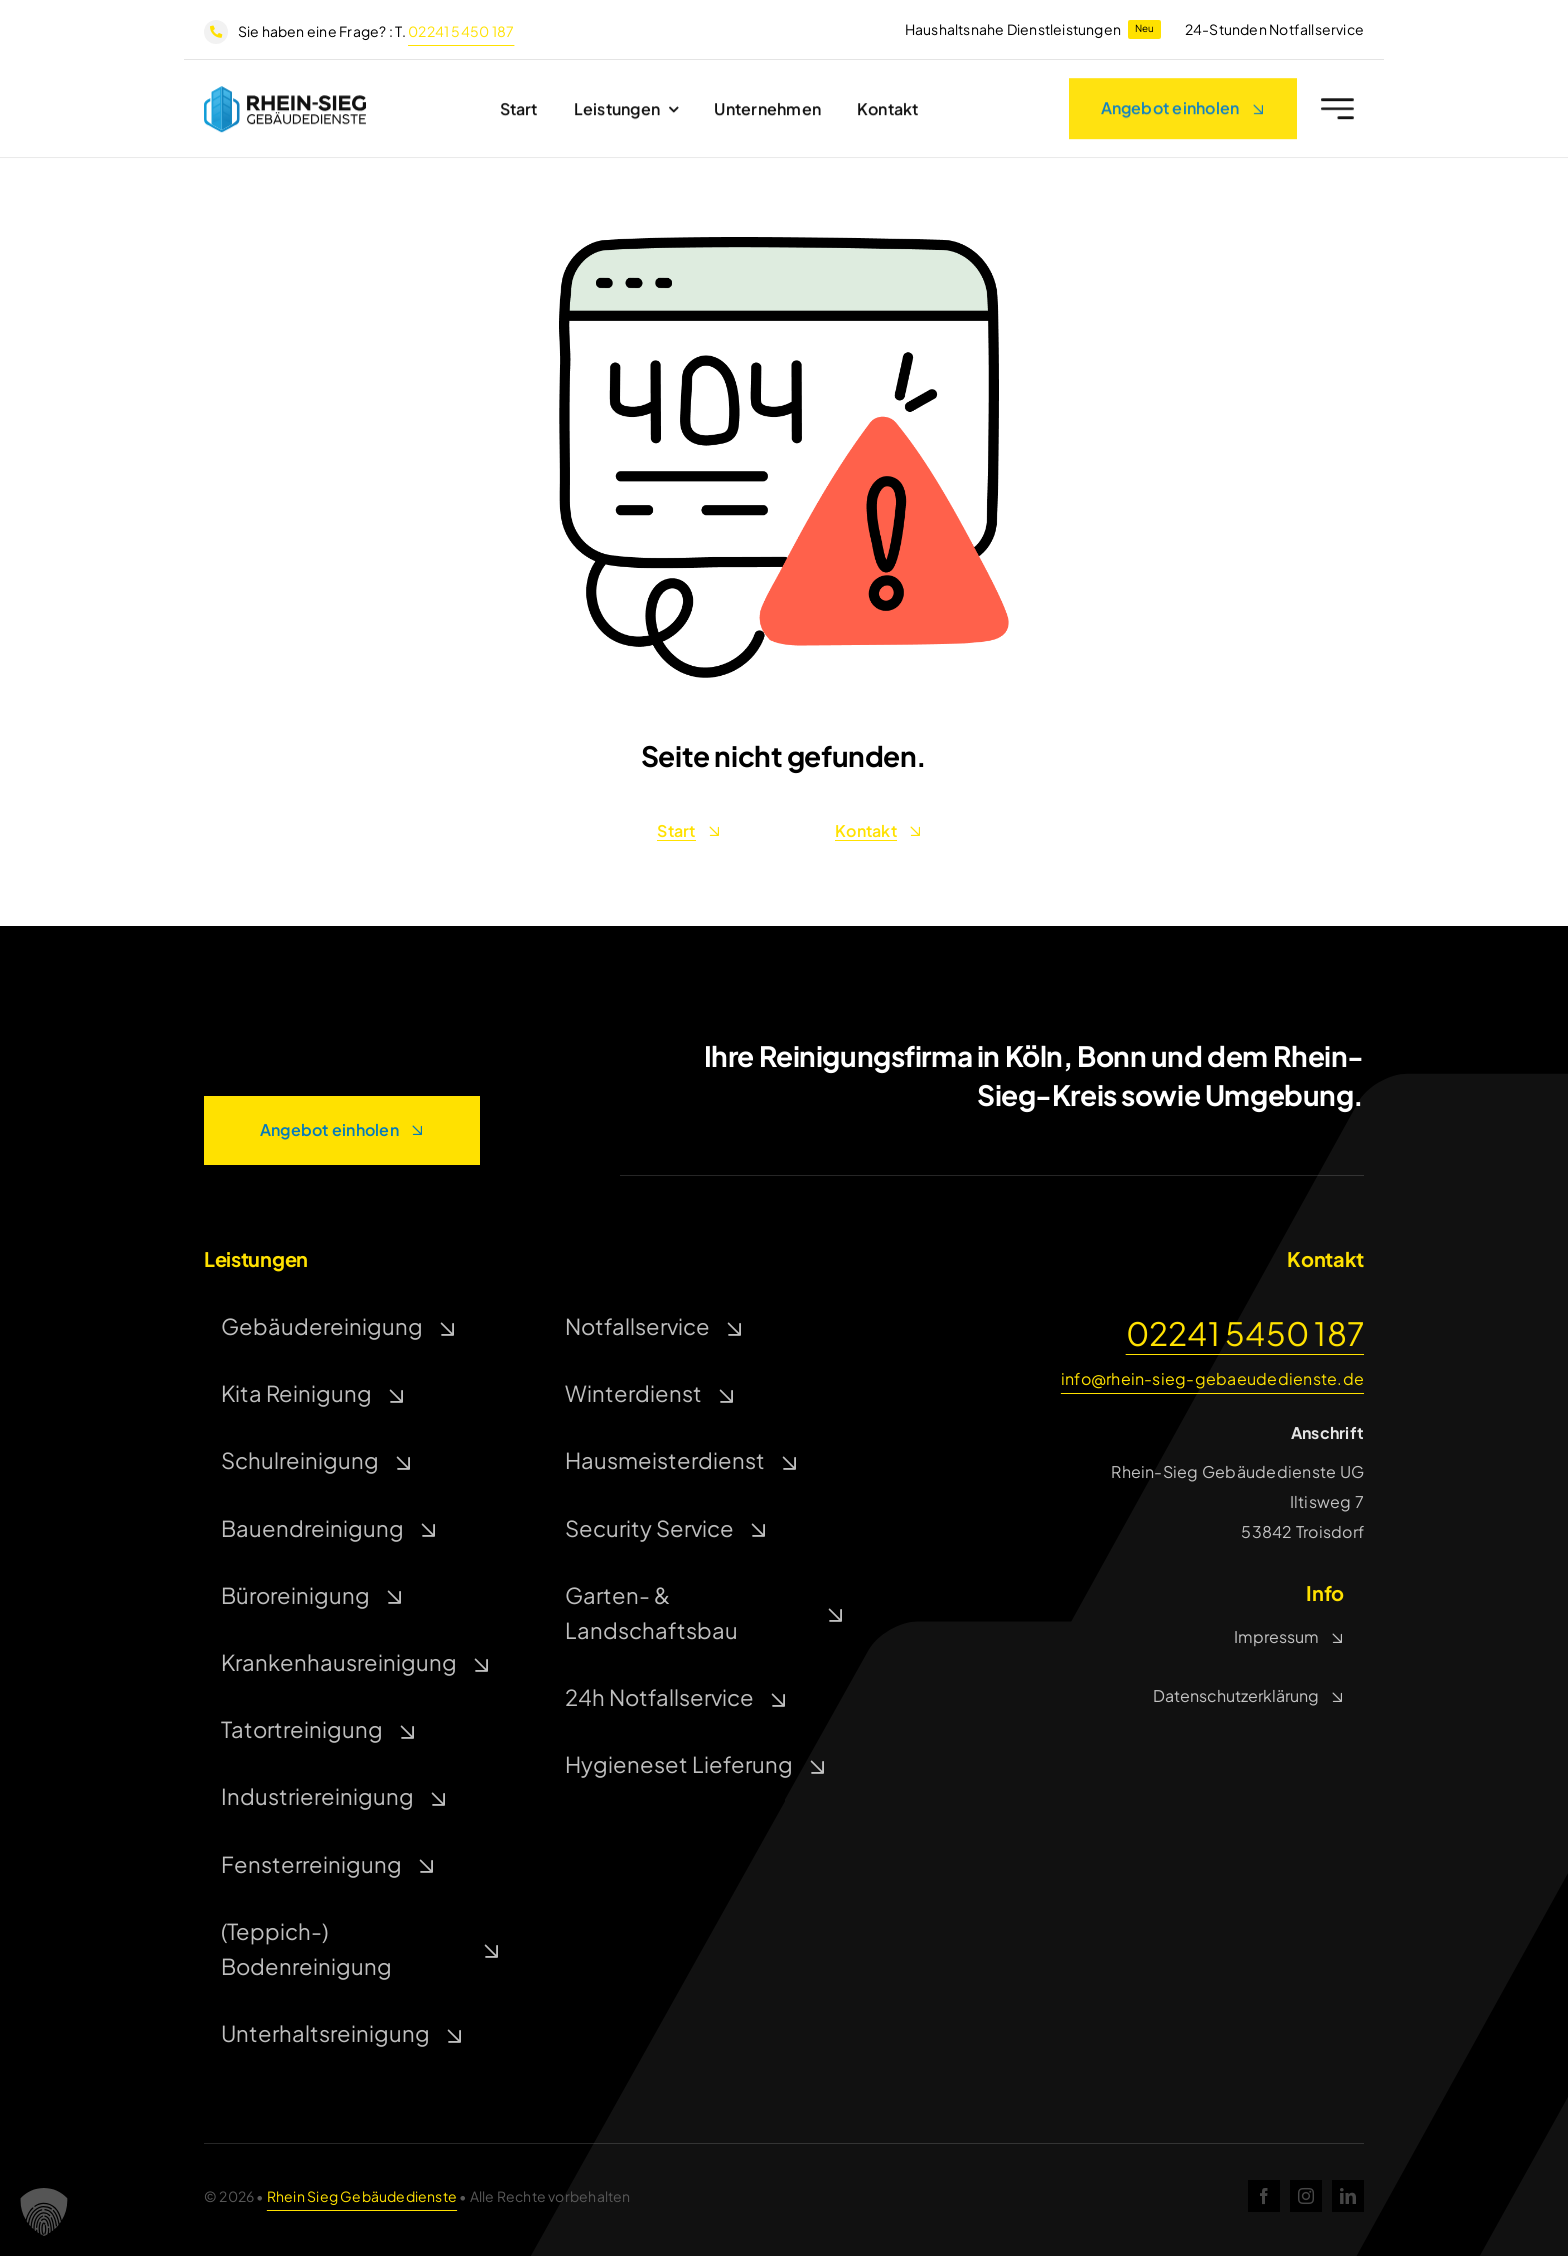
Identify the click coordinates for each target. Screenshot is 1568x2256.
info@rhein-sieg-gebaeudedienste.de (1212, 1378)
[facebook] (1264, 2196)
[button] (44, 2212)
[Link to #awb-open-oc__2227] (1337, 114)
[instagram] (1306, 2196)
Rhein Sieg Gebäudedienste (362, 2196)
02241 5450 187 (461, 31)
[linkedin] (1348, 2196)
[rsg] (285, 98)
